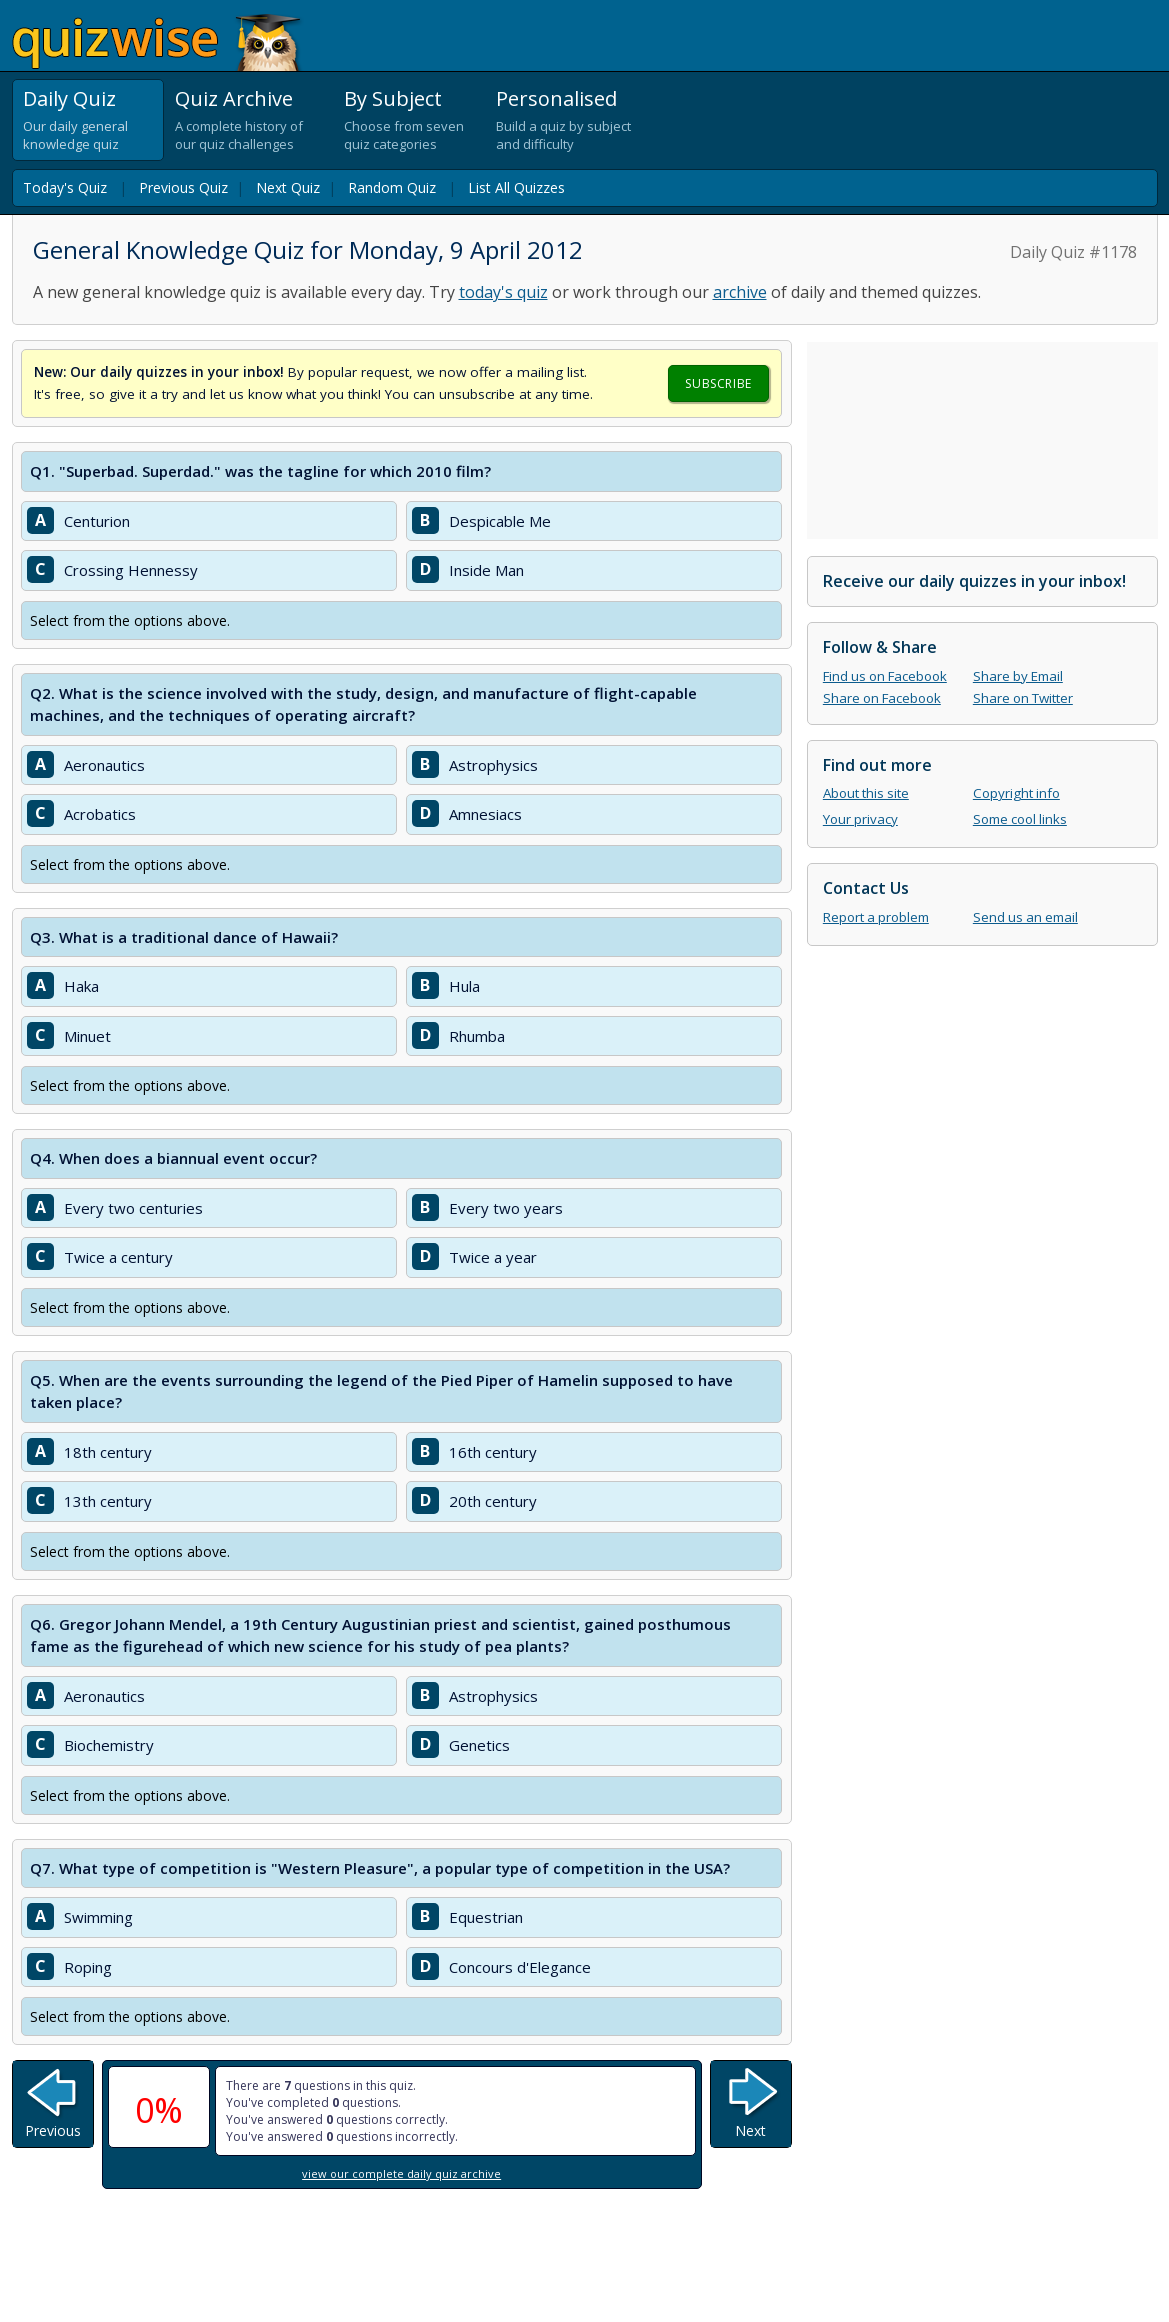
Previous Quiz (183, 187)
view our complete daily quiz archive (401, 2173)
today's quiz (503, 292)
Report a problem (876, 917)
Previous (53, 2130)
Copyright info (1016, 793)
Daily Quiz (69, 98)
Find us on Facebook (885, 676)
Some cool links (1020, 819)
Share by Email (1018, 676)
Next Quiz (288, 187)
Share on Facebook (882, 698)
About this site (866, 793)
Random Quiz (392, 187)
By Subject (393, 98)
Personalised (556, 98)
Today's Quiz (65, 187)
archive (740, 292)
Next (750, 2130)
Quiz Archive (234, 98)
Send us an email (1025, 917)
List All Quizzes (516, 187)
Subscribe (718, 383)
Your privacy (860, 819)
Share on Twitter (1023, 698)
